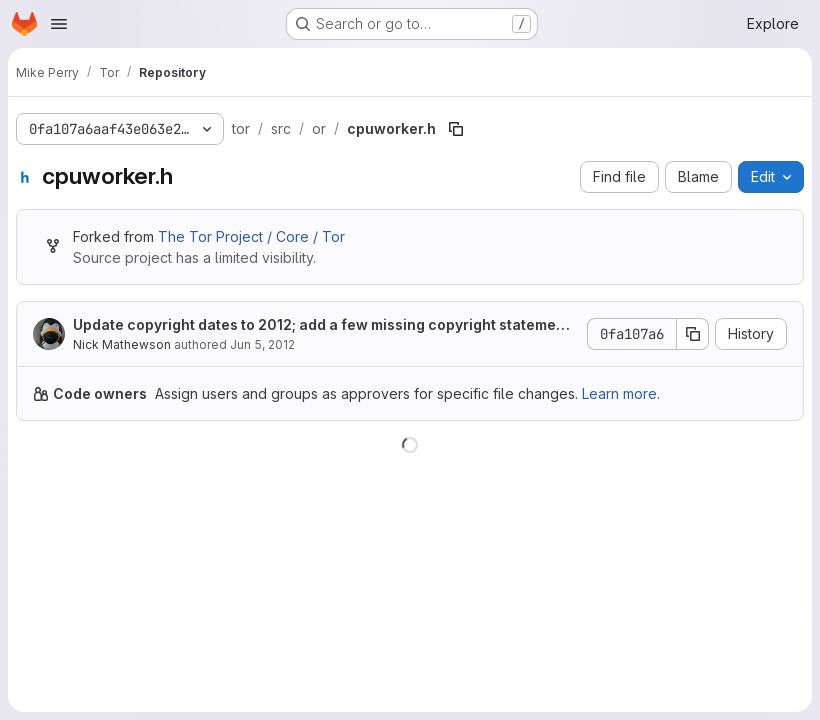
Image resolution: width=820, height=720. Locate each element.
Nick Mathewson (122, 344)
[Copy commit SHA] (693, 334)
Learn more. (621, 393)
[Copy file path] (456, 129)
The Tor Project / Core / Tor (251, 236)
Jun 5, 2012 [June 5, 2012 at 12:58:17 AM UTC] (262, 344)
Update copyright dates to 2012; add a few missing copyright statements (321, 325)
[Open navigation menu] (59, 24)
